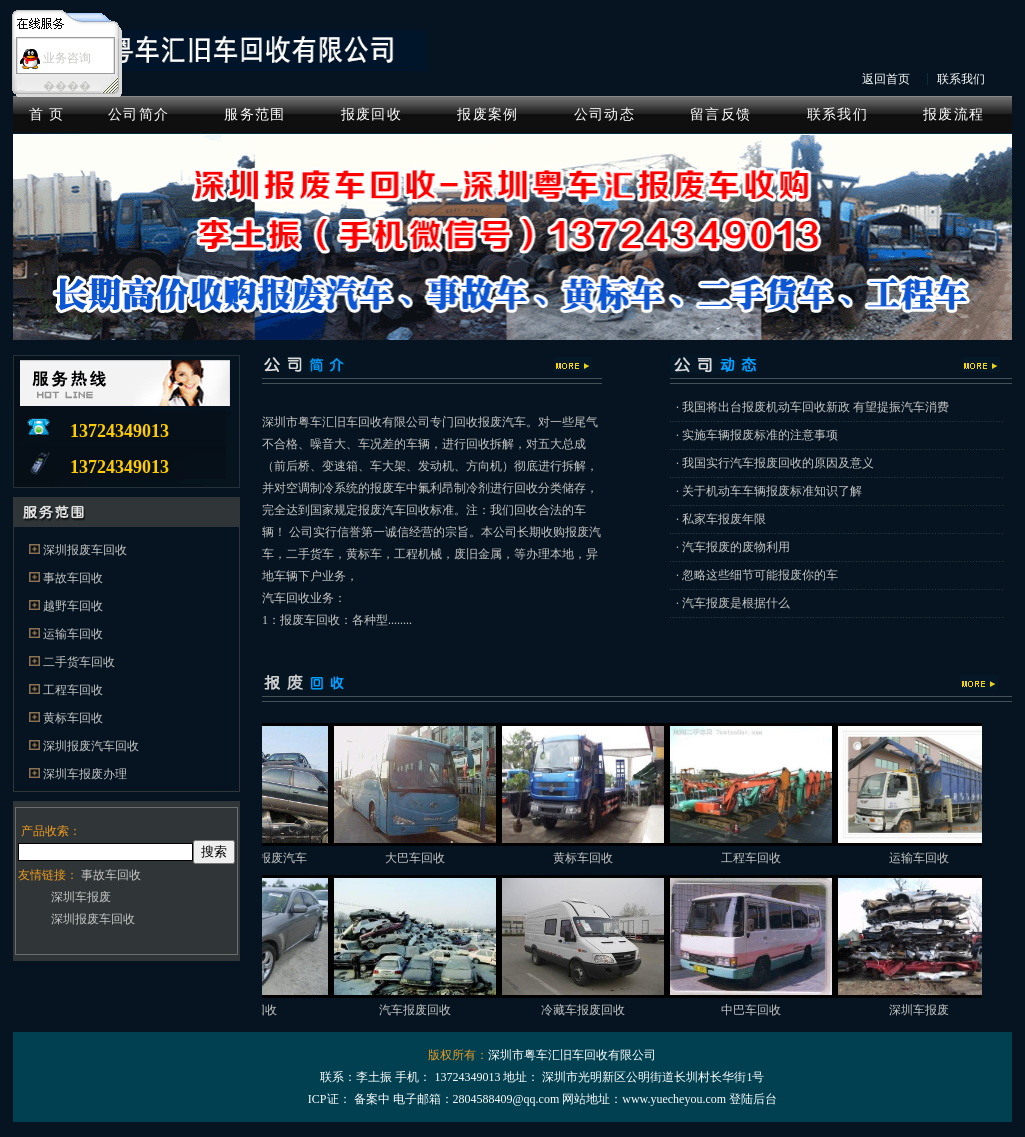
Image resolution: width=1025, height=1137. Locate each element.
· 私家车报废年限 (721, 519)
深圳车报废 (81, 897)
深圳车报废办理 (85, 774)
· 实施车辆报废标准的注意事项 (757, 435)
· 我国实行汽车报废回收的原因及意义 (775, 463)
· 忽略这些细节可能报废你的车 (757, 575)
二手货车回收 (79, 662)
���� (67, 86)
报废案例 (487, 114)
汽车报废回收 (431, 1010)
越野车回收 (73, 606)
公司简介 (138, 114)
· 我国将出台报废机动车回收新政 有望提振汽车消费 (812, 407)
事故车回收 (73, 578)
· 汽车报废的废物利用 (733, 547)
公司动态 (604, 114)
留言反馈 (720, 114)
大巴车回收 (431, 858)
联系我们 (961, 79)
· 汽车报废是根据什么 (733, 603)
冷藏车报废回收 (599, 1010)
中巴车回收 (767, 1010)
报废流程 (953, 114)
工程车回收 (73, 690)
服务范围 (254, 114)
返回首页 (886, 79)
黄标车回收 (73, 718)
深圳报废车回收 (85, 550)
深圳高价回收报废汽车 (263, 858)
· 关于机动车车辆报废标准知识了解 (769, 491)
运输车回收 (73, 634)
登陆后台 (753, 1099)
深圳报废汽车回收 (91, 746)
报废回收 (371, 114)
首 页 (47, 114)
